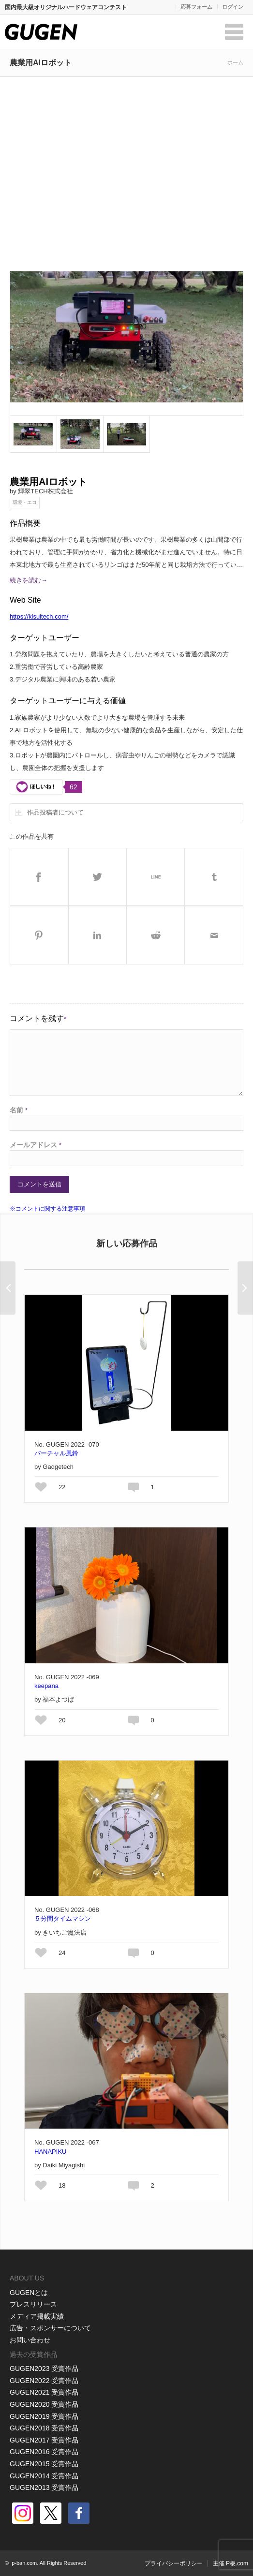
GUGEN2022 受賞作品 (44, 2380)
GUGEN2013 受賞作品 (44, 2487)
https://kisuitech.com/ (39, 616)
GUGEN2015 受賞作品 (44, 2464)
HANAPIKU (50, 2151)
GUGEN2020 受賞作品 (44, 2404)
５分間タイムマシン (62, 1918)
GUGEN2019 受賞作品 (44, 2416)
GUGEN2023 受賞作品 (44, 2368)
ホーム (235, 62)
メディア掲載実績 (37, 2316)
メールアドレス (35, 1145)
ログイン (232, 7)
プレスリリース (33, 2304)
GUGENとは (29, 2292)
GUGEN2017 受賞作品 (44, 2440)
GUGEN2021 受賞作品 (44, 2392)
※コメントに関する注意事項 (47, 1208)
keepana (46, 1685)
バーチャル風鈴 (56, 1453)
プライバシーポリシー (174, 2563)
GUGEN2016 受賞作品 (44, 2452)
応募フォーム (196, 7)
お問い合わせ (30, 2340)
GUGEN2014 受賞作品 (44, 2476)
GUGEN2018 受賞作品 (44, 2428)
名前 (19, 1110)
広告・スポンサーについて (50, 2328)
